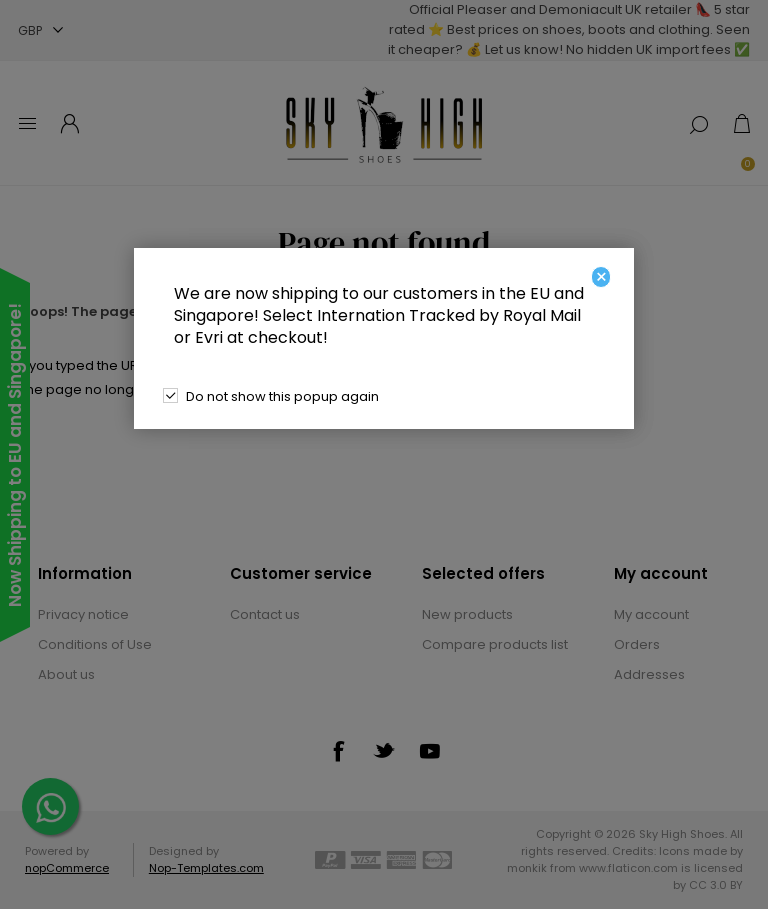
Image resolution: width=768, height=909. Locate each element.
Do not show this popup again (282, 396)
